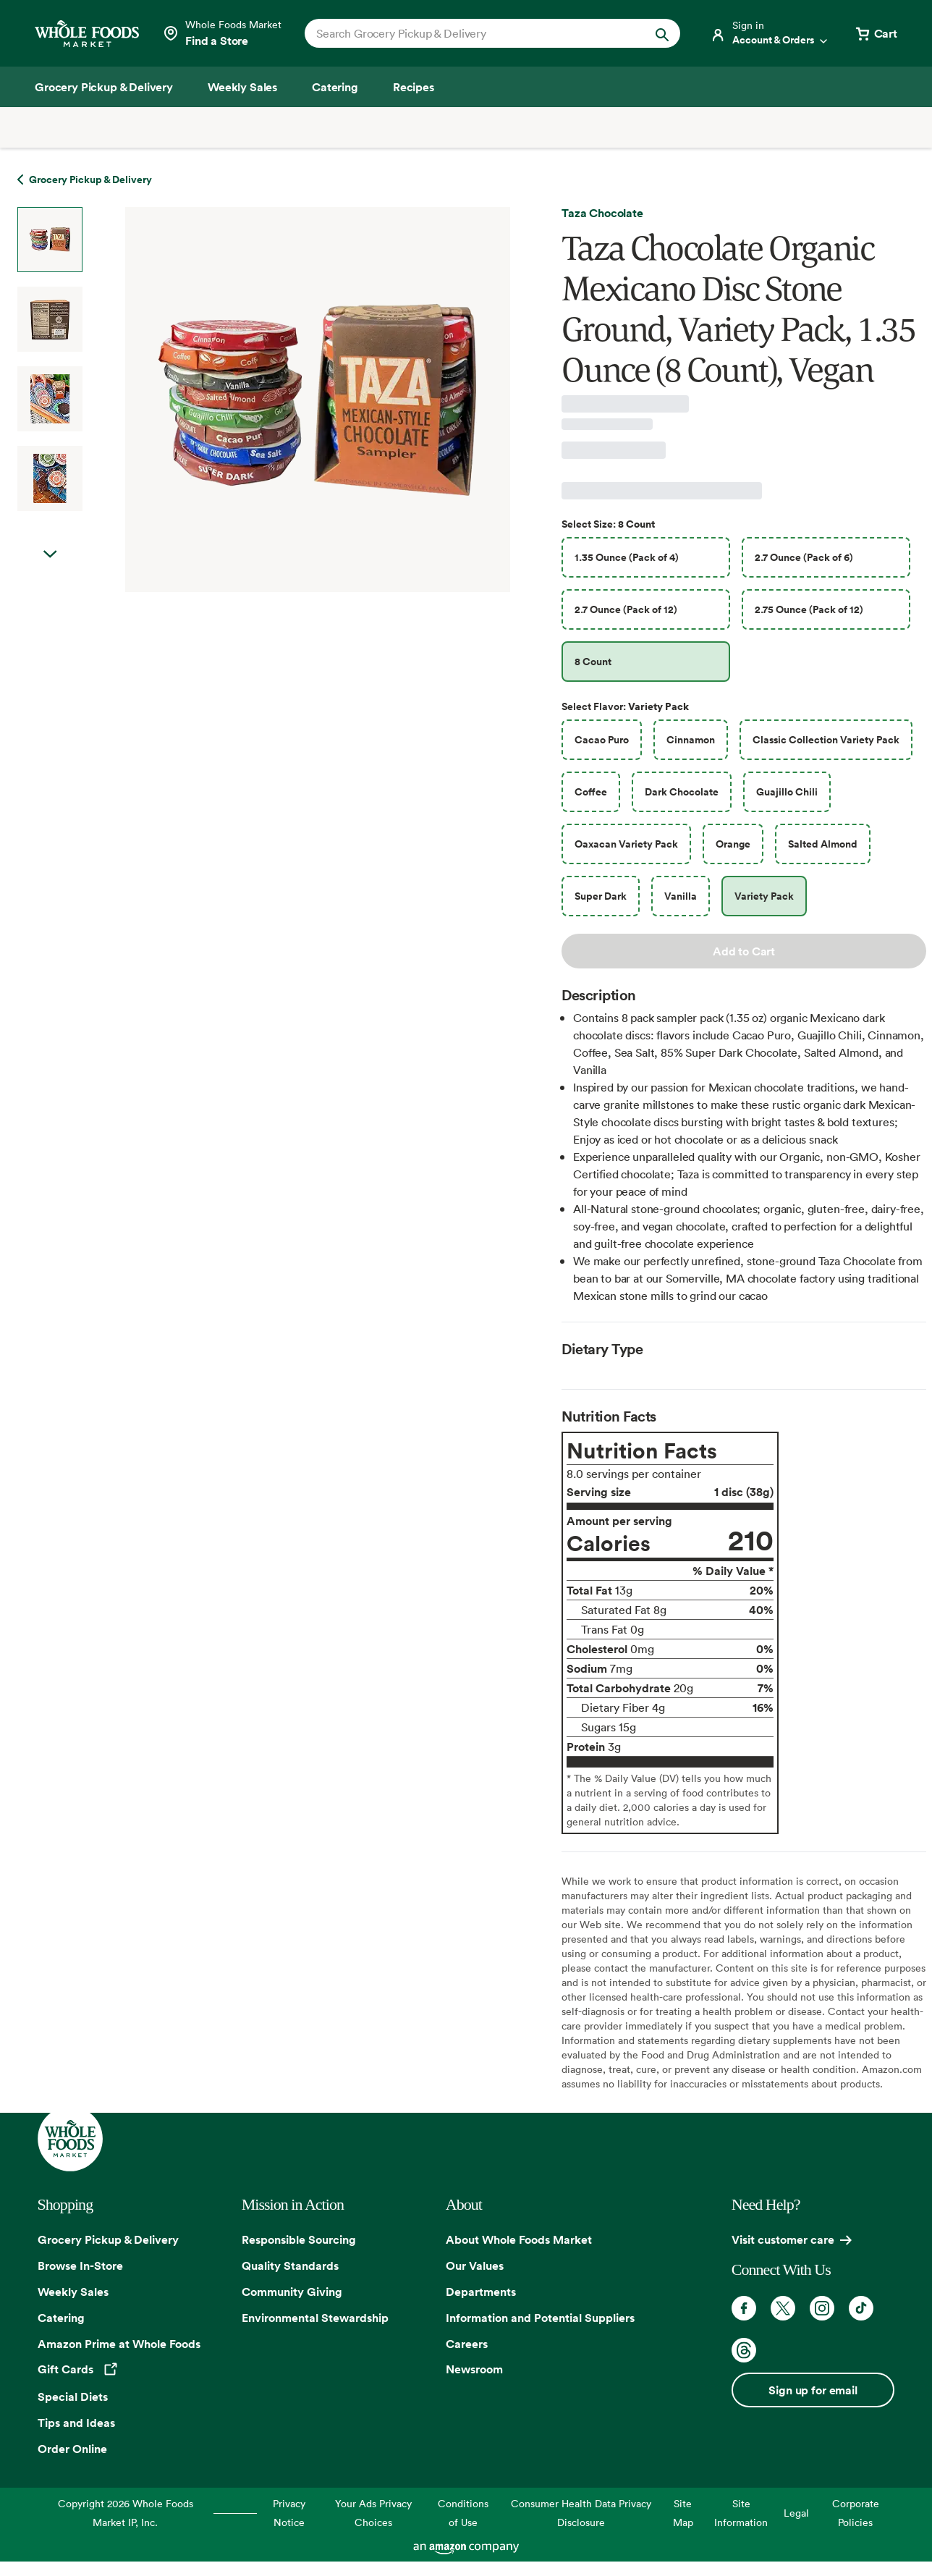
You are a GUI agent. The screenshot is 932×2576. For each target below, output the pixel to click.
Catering (61, 2318)
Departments (481, 2292)
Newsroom (474, 2369)
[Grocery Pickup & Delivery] (104, 87)
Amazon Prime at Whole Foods (119, 2344)
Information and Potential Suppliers (540, 2318)
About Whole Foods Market (519, 2239)
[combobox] (474, 33)
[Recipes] (413, 87)
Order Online (72, 2449)
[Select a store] (221, 33)
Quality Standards (290, 2265)
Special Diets (73, 2396)
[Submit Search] (662, 33)
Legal (796, 2513)
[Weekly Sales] (242, 87)
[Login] (770, 33)
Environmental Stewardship (315, 2318)
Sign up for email (812, 2390)
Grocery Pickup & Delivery (108, 2239)
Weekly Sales (73, 2292)
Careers (467, 2344)
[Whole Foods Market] (87, 33)
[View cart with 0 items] (875, 33)
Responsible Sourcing (299, 2239)
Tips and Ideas (76, 2423)
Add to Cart (744, 951)
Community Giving (292, 2292)
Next (50, 554)
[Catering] (335, 87)
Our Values (475, 2265)
